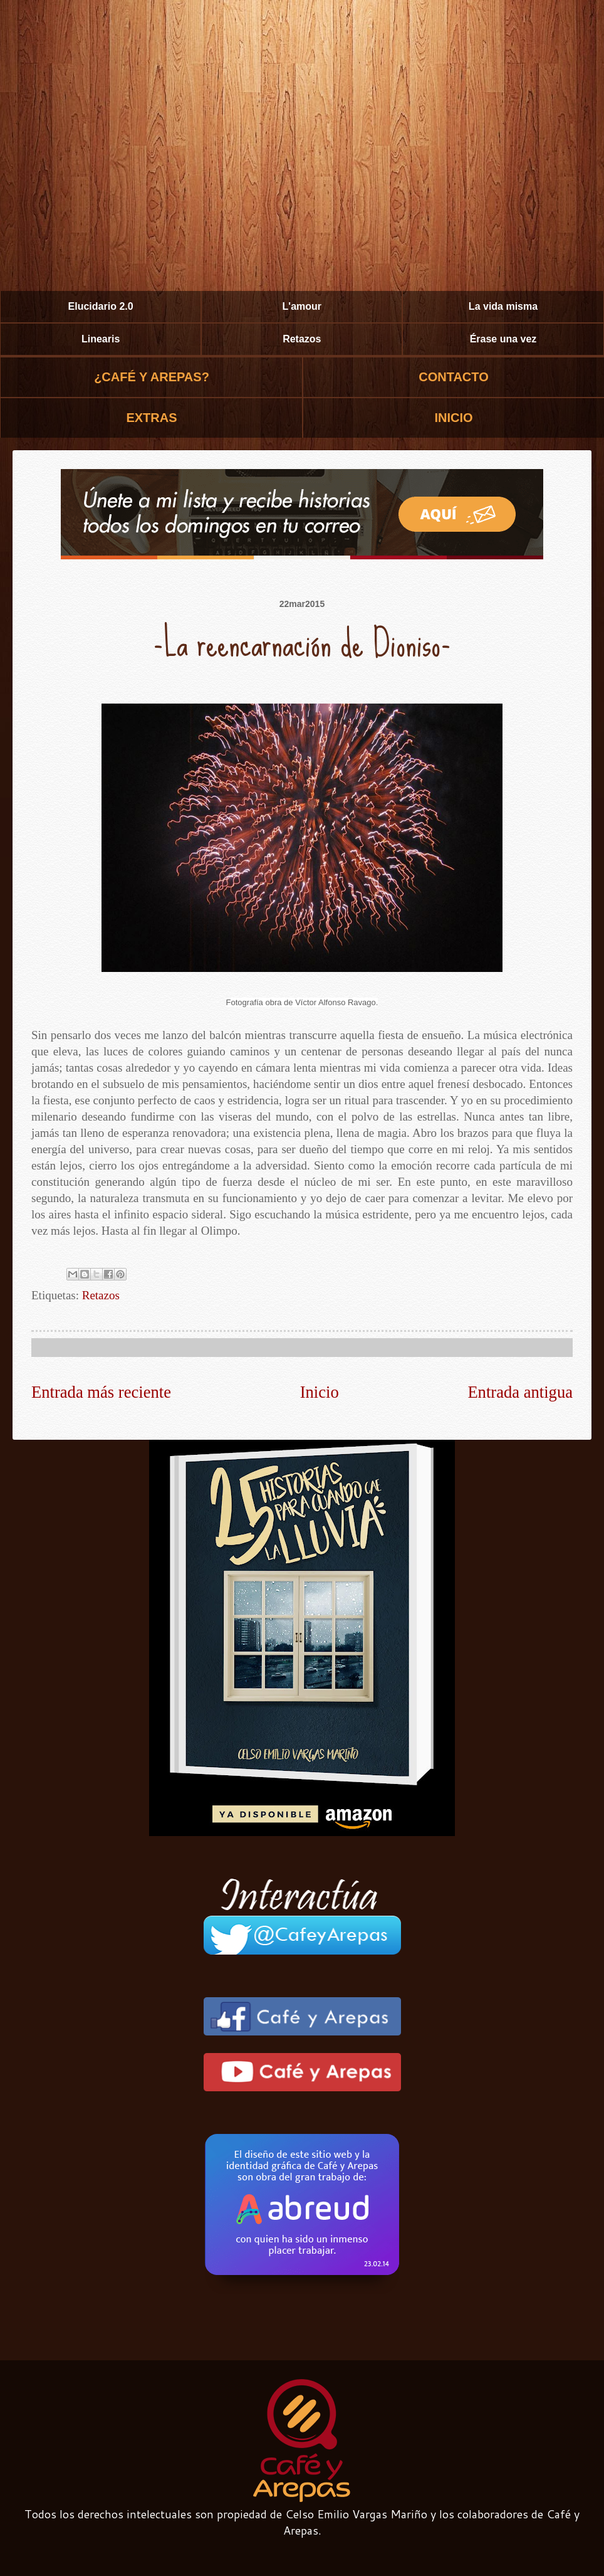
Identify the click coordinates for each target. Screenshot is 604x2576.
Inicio (319, 1392)
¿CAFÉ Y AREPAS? (151, 377)
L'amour (302, 306)
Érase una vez (503, 339)
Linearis (100, 339)
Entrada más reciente (101, 1392)
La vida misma (503, 306)
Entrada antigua (520, 1392)
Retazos (302, 339)
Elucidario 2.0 (100, 306)
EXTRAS (151, 418)
